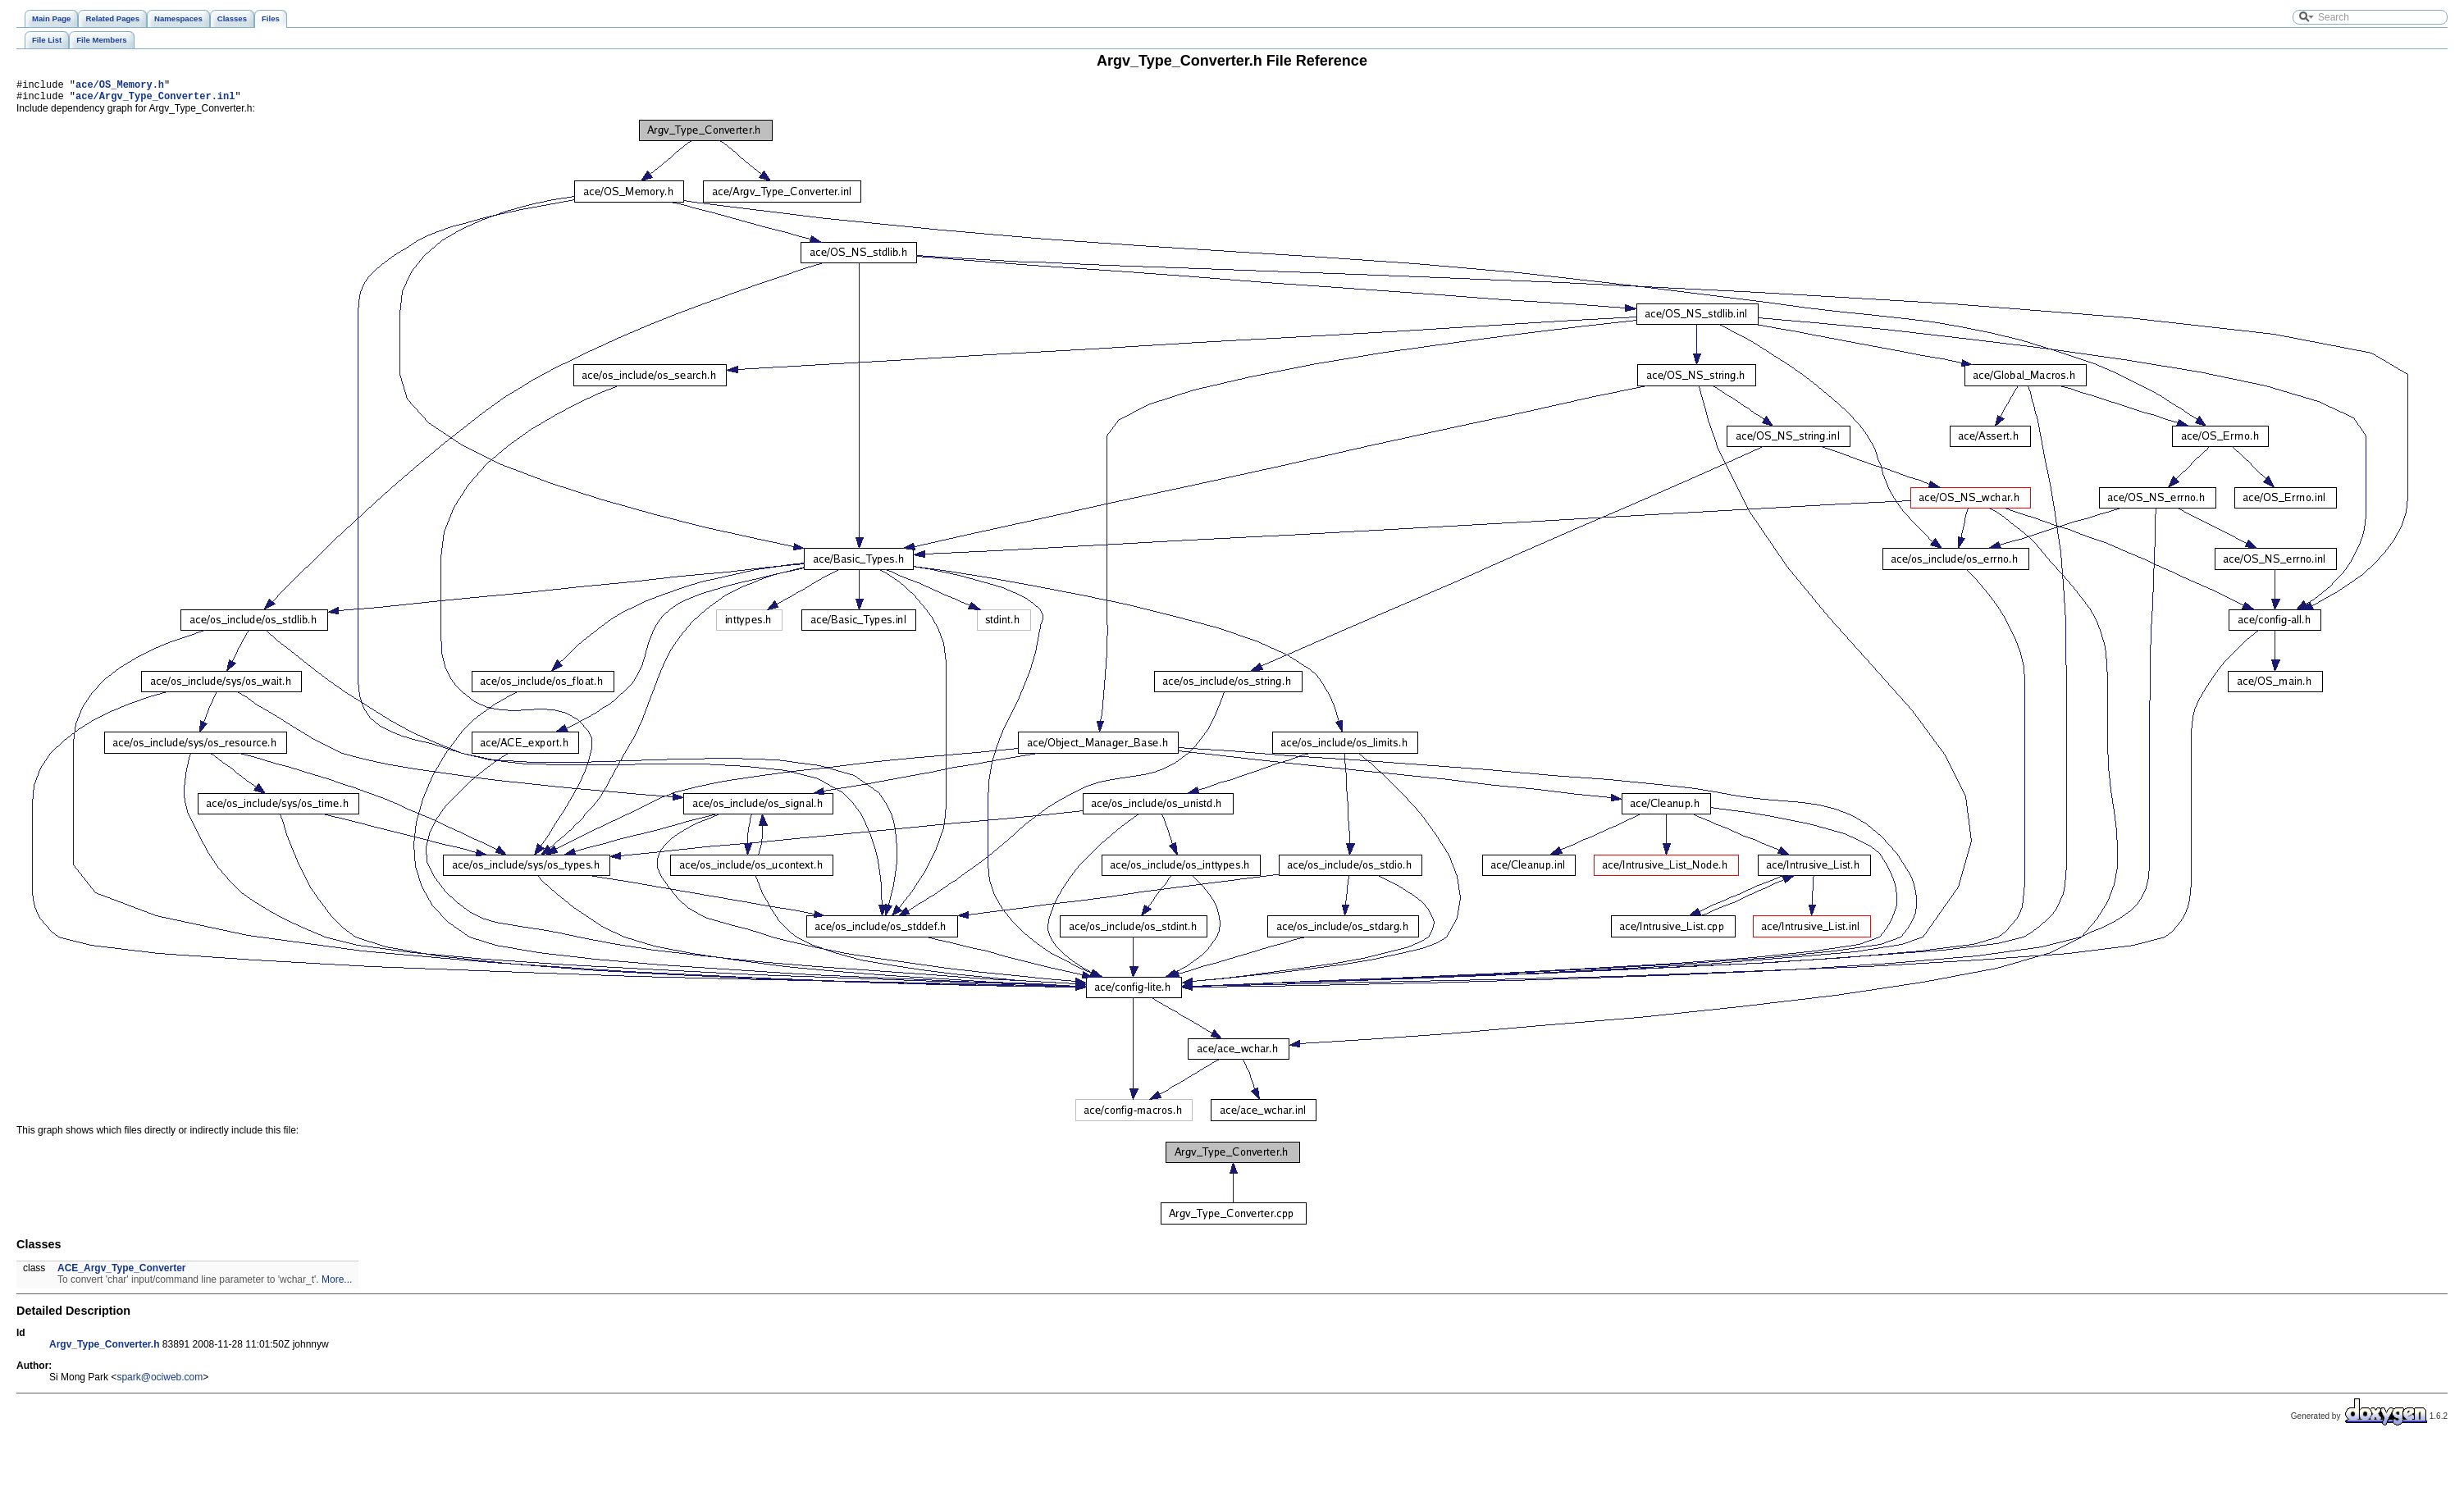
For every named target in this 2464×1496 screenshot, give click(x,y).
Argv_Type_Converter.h (104, 1349)
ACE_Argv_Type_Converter (121, 1273)
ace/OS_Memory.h (119, 87)
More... (337, 1284)
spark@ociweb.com (159, 1382)
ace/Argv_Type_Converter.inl (155, 100)
